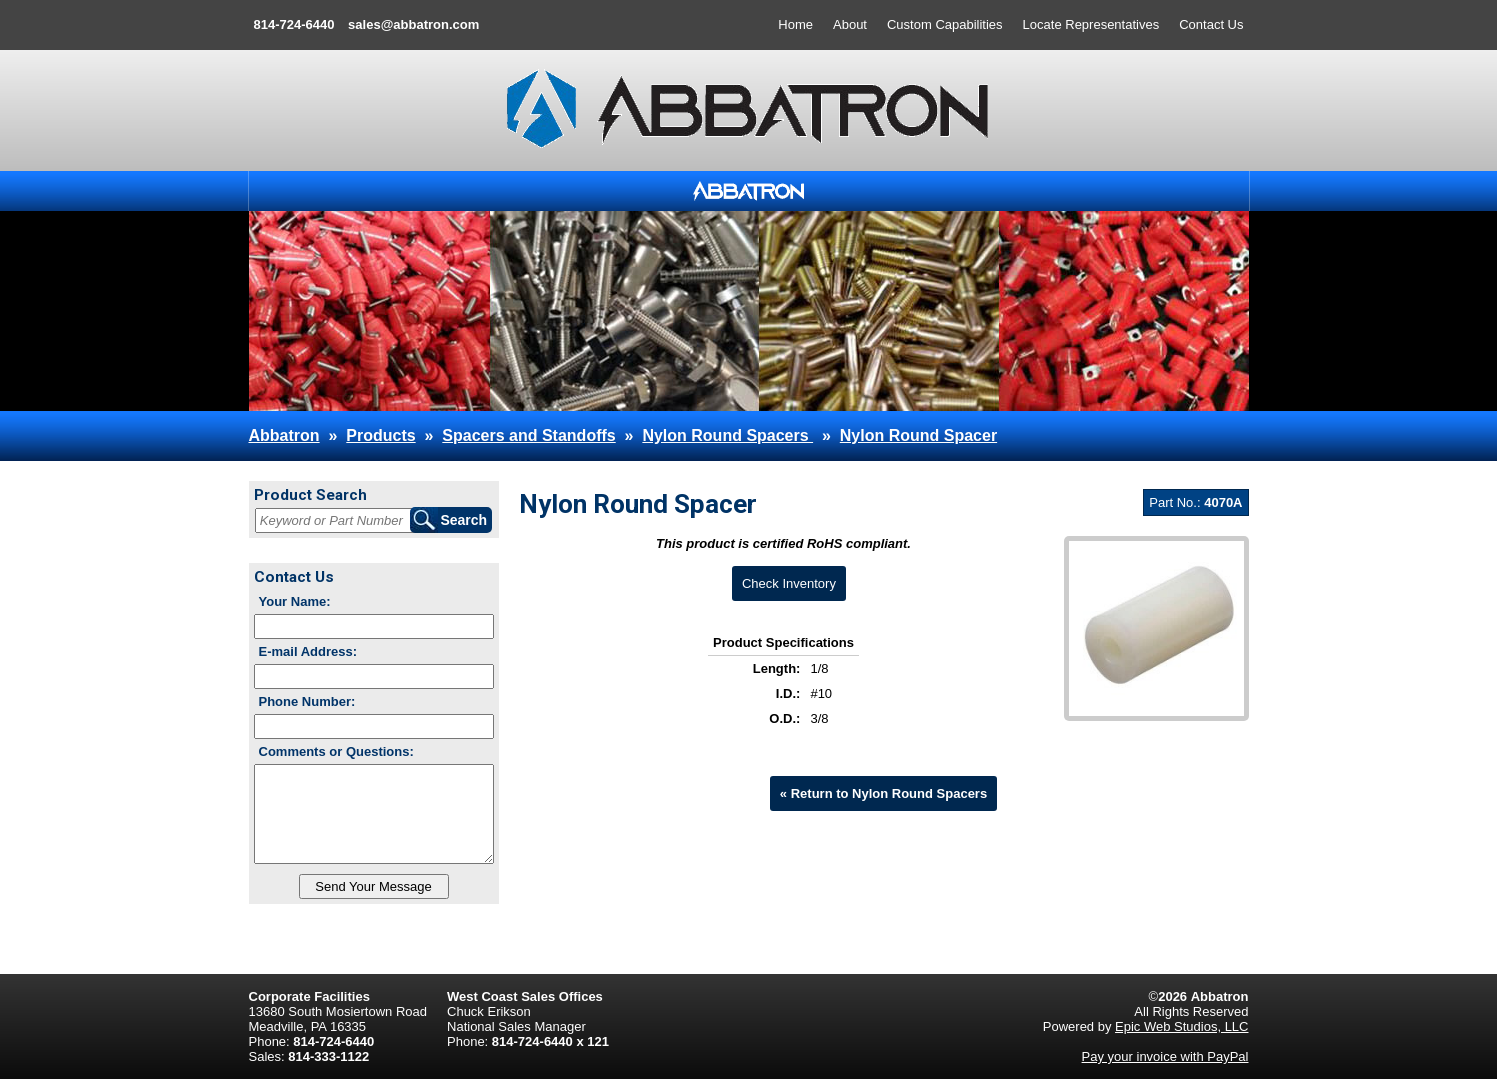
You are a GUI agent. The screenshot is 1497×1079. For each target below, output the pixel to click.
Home (795, 24)
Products (380, 435)
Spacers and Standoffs (528, 435)
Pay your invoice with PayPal (1165, 1056)
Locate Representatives (1091, 24)
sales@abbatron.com (413, 24)
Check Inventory (789, 583)
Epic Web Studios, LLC (1181, 1026)
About (850, 24)
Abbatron (284, 435)
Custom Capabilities (945, 24)
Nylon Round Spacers (727, 435)
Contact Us (1211, 24)
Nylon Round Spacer (918, 435)
